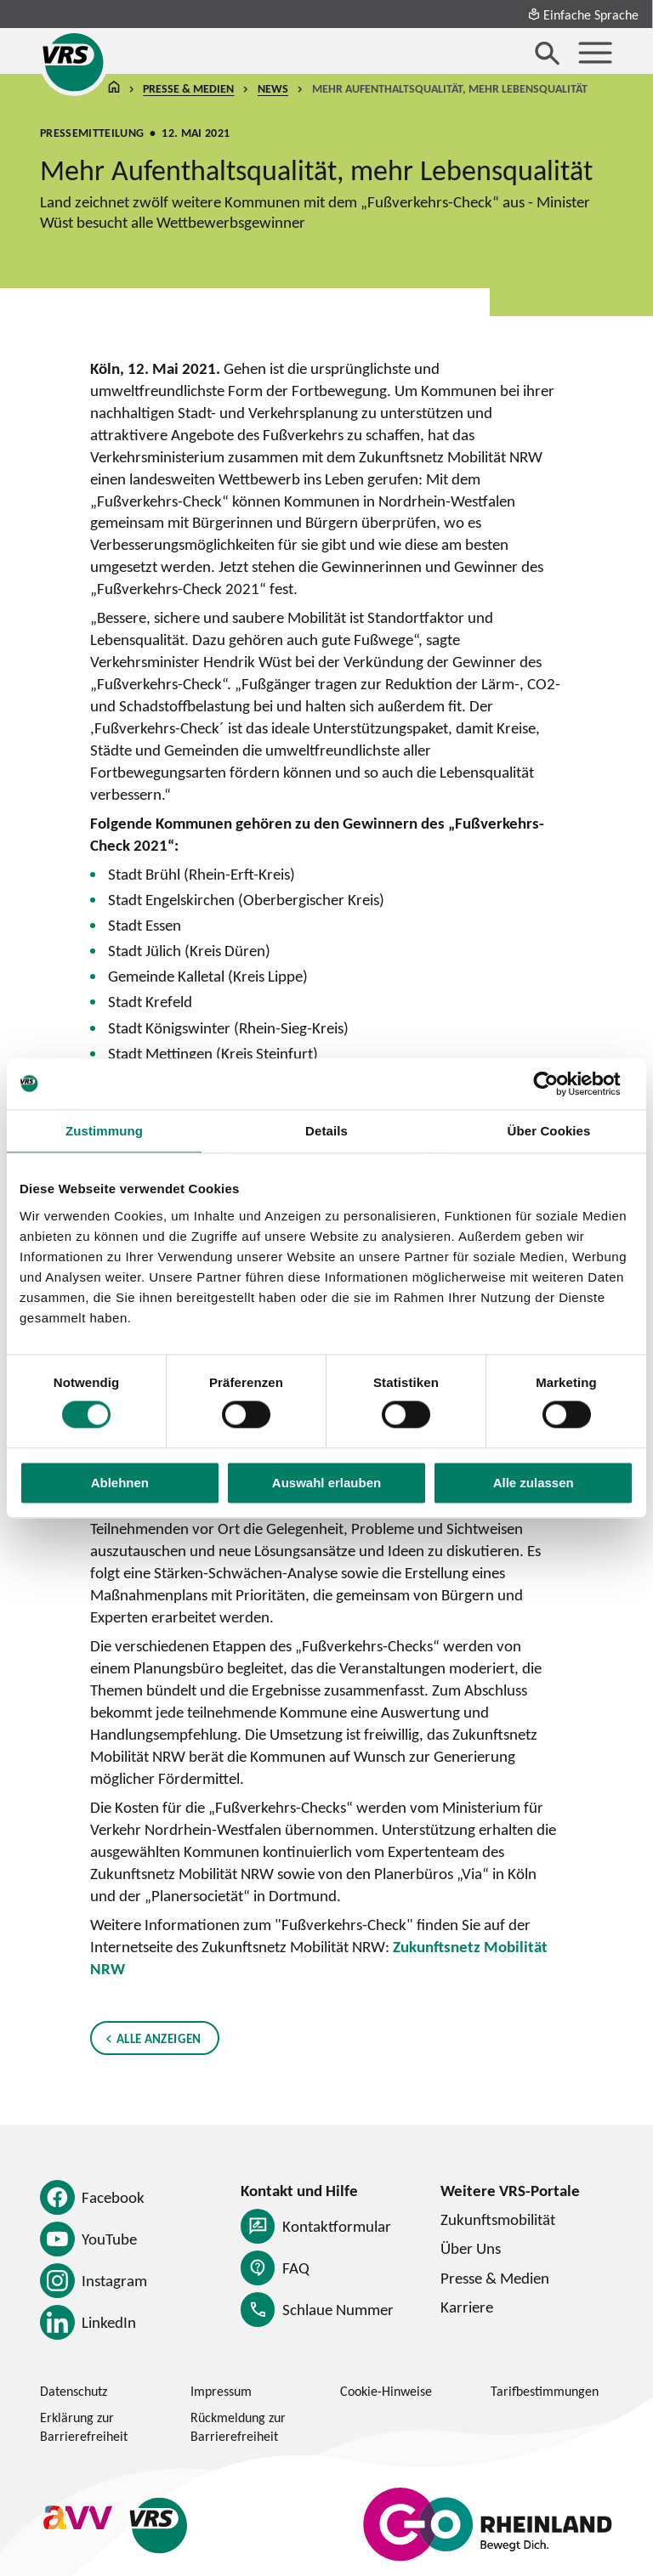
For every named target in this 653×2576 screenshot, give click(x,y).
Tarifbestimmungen (545, 2390)
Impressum (221, 2390)
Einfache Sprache (582, 14)
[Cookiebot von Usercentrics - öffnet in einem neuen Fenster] (559, 1083)
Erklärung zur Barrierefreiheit (84, 2426)
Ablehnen (120, 1482)
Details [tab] (326, 1131)
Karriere (466, 2306)
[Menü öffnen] (595, 53)
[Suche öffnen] (548, 53)
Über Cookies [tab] (549, 1131)
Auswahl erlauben (326, 1482)
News (273, 89)
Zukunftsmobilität (497, 2219)
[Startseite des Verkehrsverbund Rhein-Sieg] (74, 62)
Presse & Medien (189, 89)
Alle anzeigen (159, 2038)
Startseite (114, 90)
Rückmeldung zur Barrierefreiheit (238, 2426)
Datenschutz (73, 2390)
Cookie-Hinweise (386, 2390)
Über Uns (470, 2248)
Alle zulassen (533, 1482)
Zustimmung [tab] (104, 1131)
